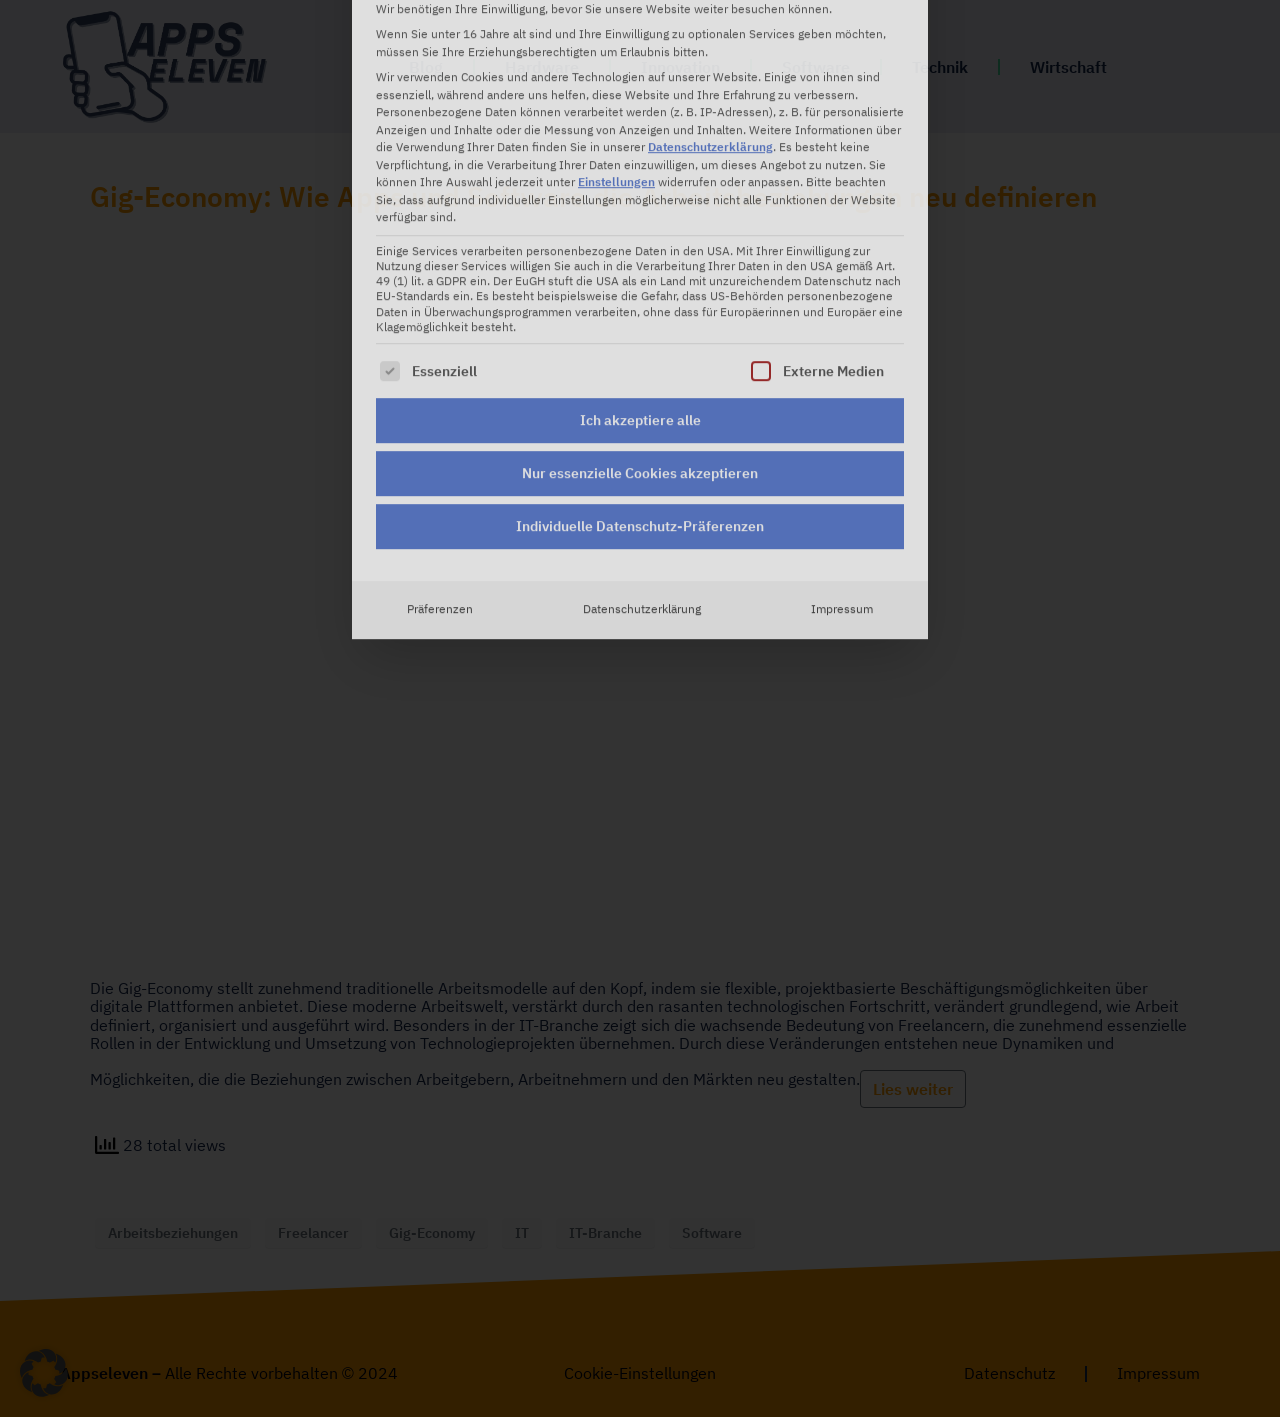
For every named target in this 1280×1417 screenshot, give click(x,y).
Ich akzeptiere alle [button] (640, 242)
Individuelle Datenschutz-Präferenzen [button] (640, 348)
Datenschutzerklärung (642, 431)
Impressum (842, 431)
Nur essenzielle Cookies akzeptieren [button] (640, 295)
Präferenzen (440, 431)
